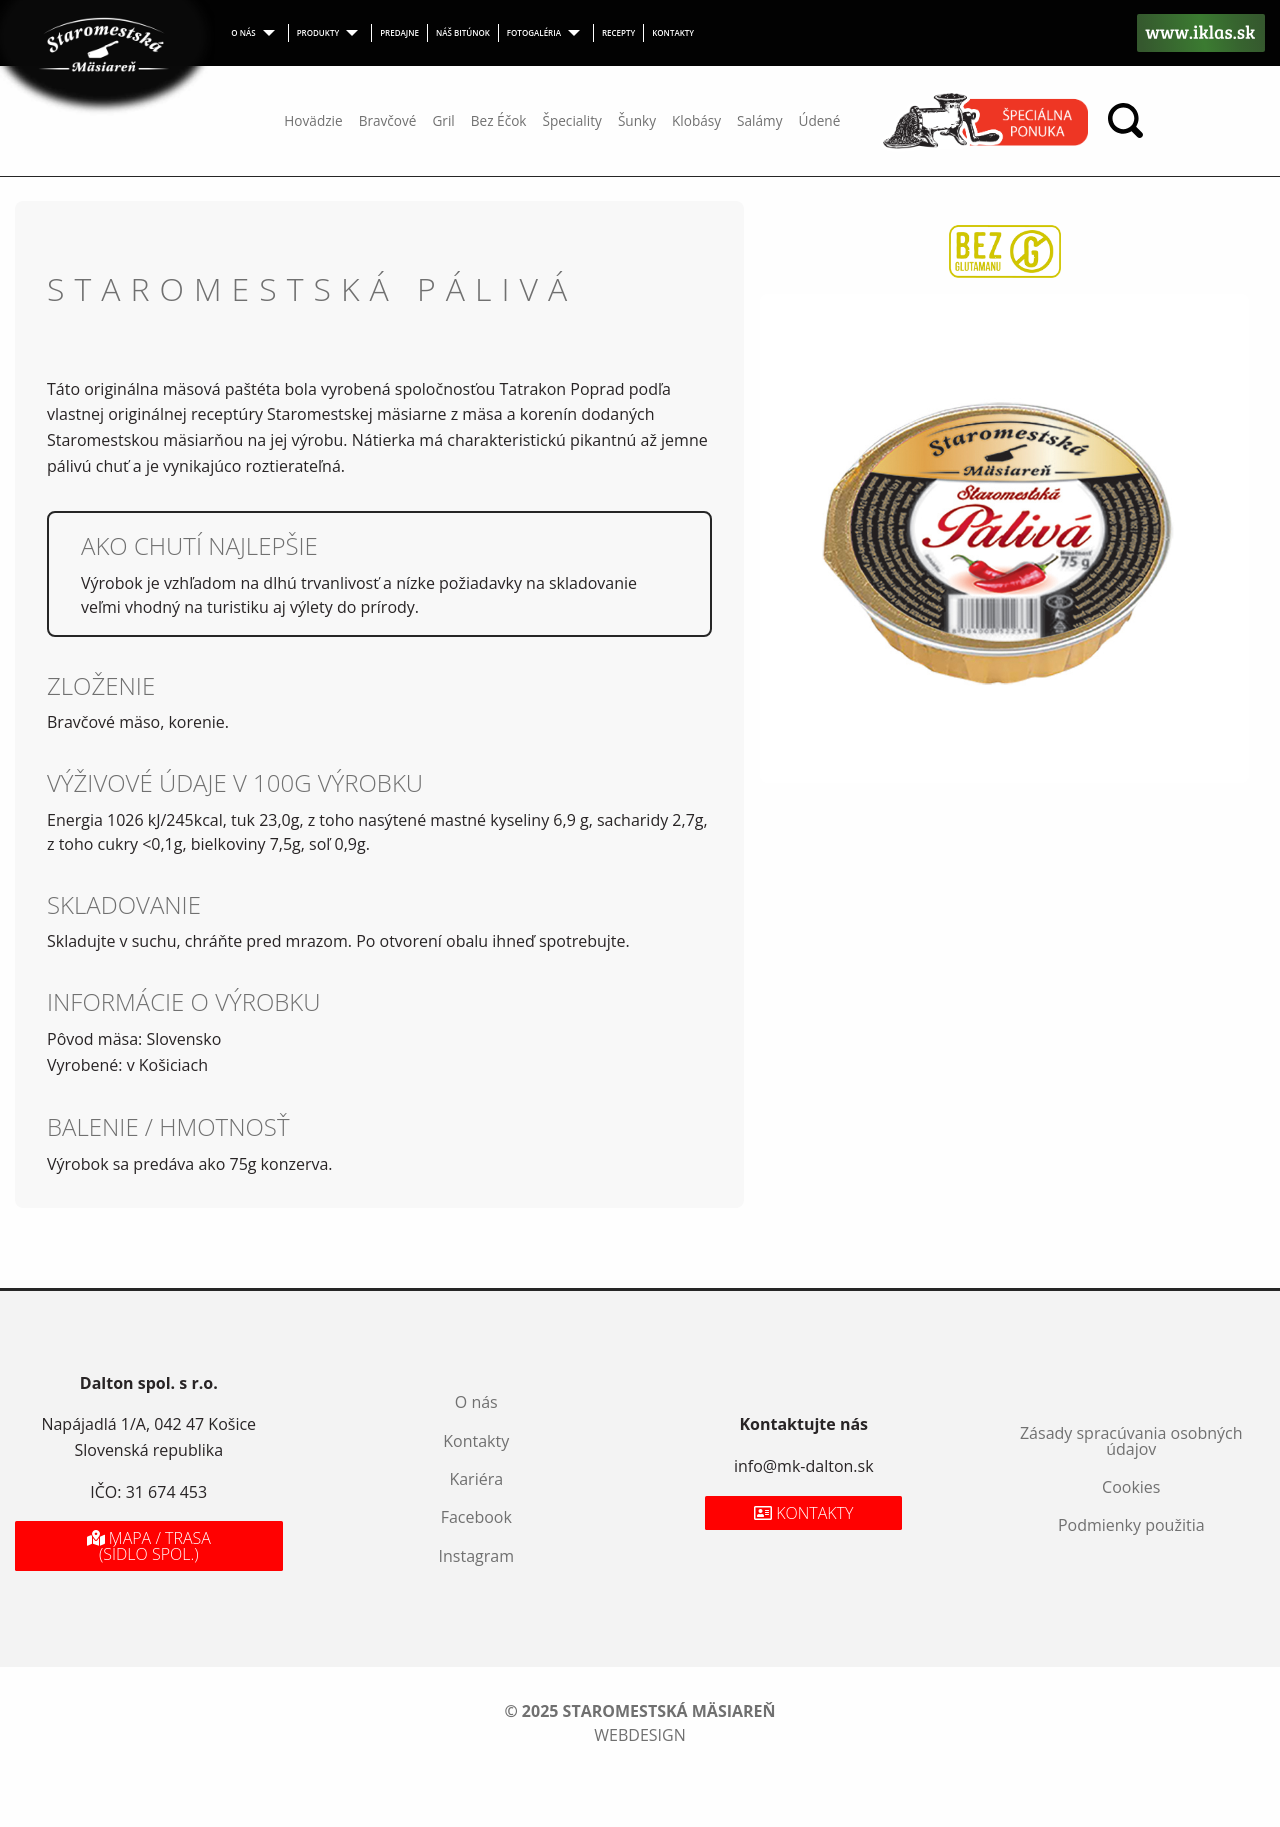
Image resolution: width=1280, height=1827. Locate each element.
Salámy (759, 120)
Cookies (1131, 1487)
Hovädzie (313, 120)
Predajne (399, 32)
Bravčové (388, 120)
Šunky (637, 120)
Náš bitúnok (463, 32)
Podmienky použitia (1131, 1525)
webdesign (639, 1735)
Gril (443, 120)
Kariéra (476, 1479)
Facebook (476, 1517)
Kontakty (673, 32)
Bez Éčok (499, 120)
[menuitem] (255, 33)
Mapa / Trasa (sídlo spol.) (149, 1546)
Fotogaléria (534, 32)
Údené (819, 120)
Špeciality (571, 120)
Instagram (476, 1556)
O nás (243, 32)
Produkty (318, 32)
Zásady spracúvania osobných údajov (1131, 1441)
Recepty (618, 32)
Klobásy (696, 120)
